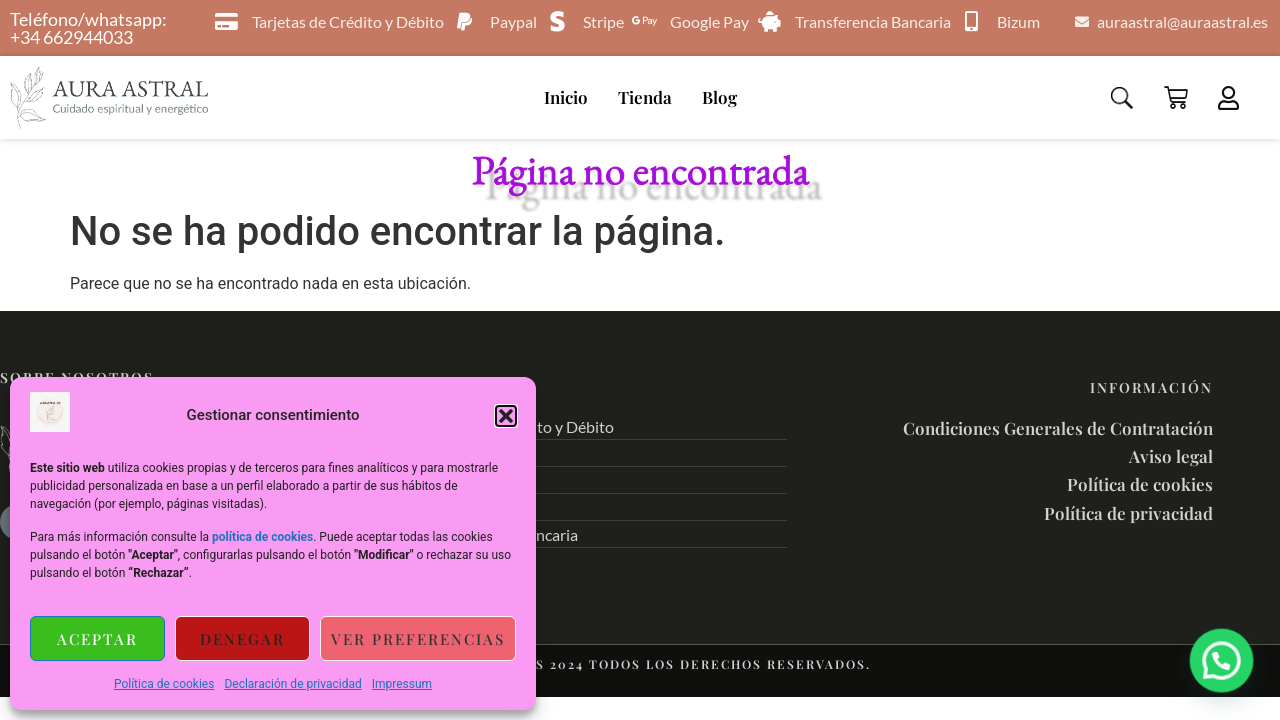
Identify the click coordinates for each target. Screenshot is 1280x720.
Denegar (242, 639)
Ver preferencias (418, 639)
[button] (506, 416)
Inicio (566, 97)
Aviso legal (1171, 456)
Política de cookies (164, 684)
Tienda (645, 97)
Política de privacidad (1128, 513)
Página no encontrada (640, 169)
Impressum (402, 684)
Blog (719, 97)
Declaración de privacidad (292, 684)
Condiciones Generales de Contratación (1058, 428)
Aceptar (97, 639)
